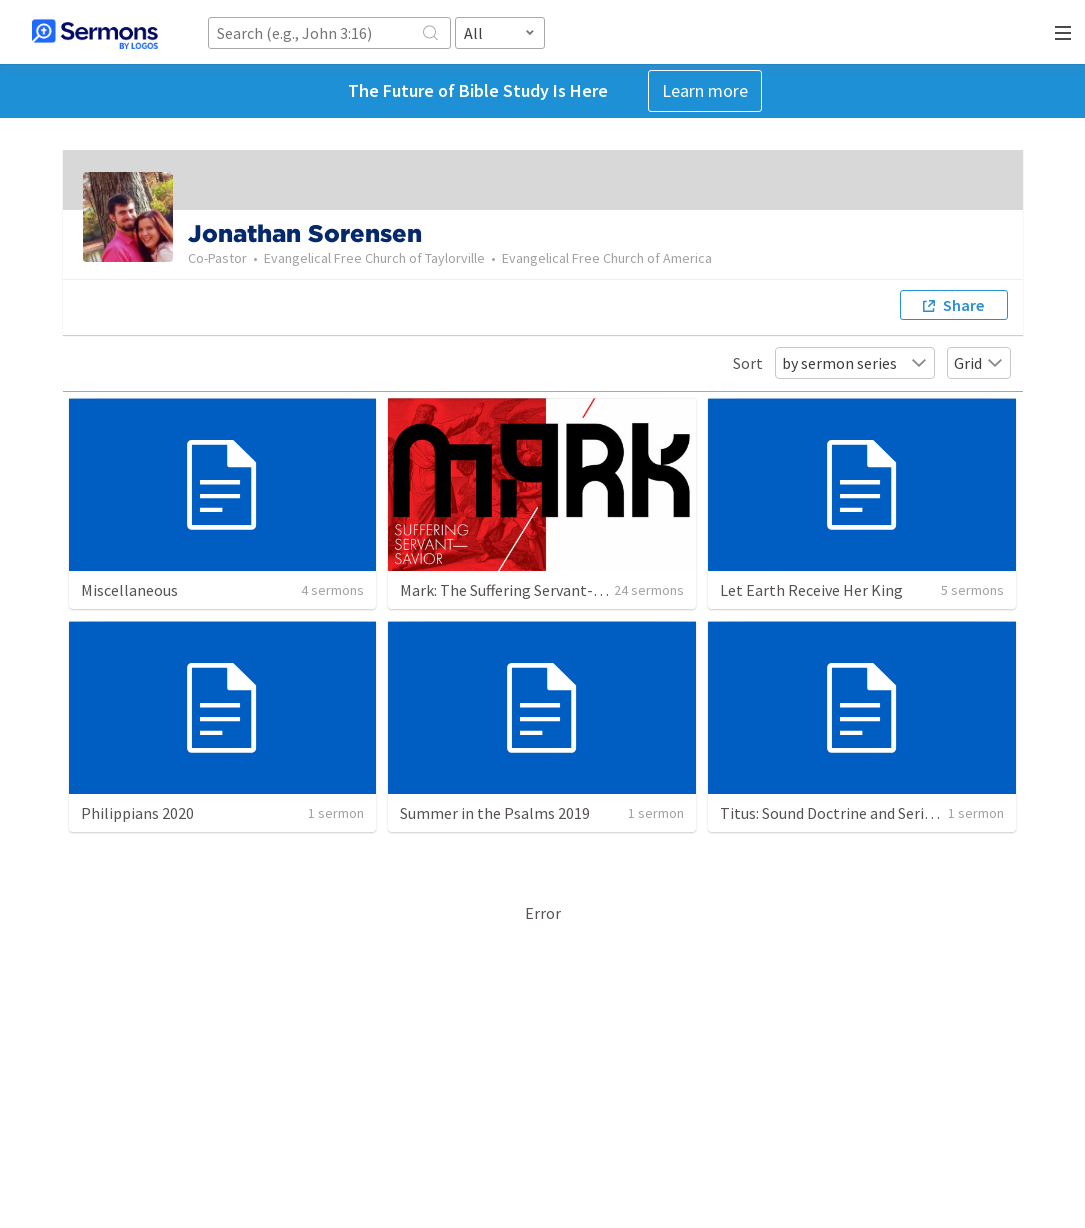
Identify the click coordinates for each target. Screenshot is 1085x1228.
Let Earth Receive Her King (811, 590)
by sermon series (855, 363)
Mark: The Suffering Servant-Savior (517, 590)
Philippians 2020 (137, 813)
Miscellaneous (129, 590)
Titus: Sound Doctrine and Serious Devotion (867, 813)
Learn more (705, 90)
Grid (979, 363)
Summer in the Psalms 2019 (495, 813)
